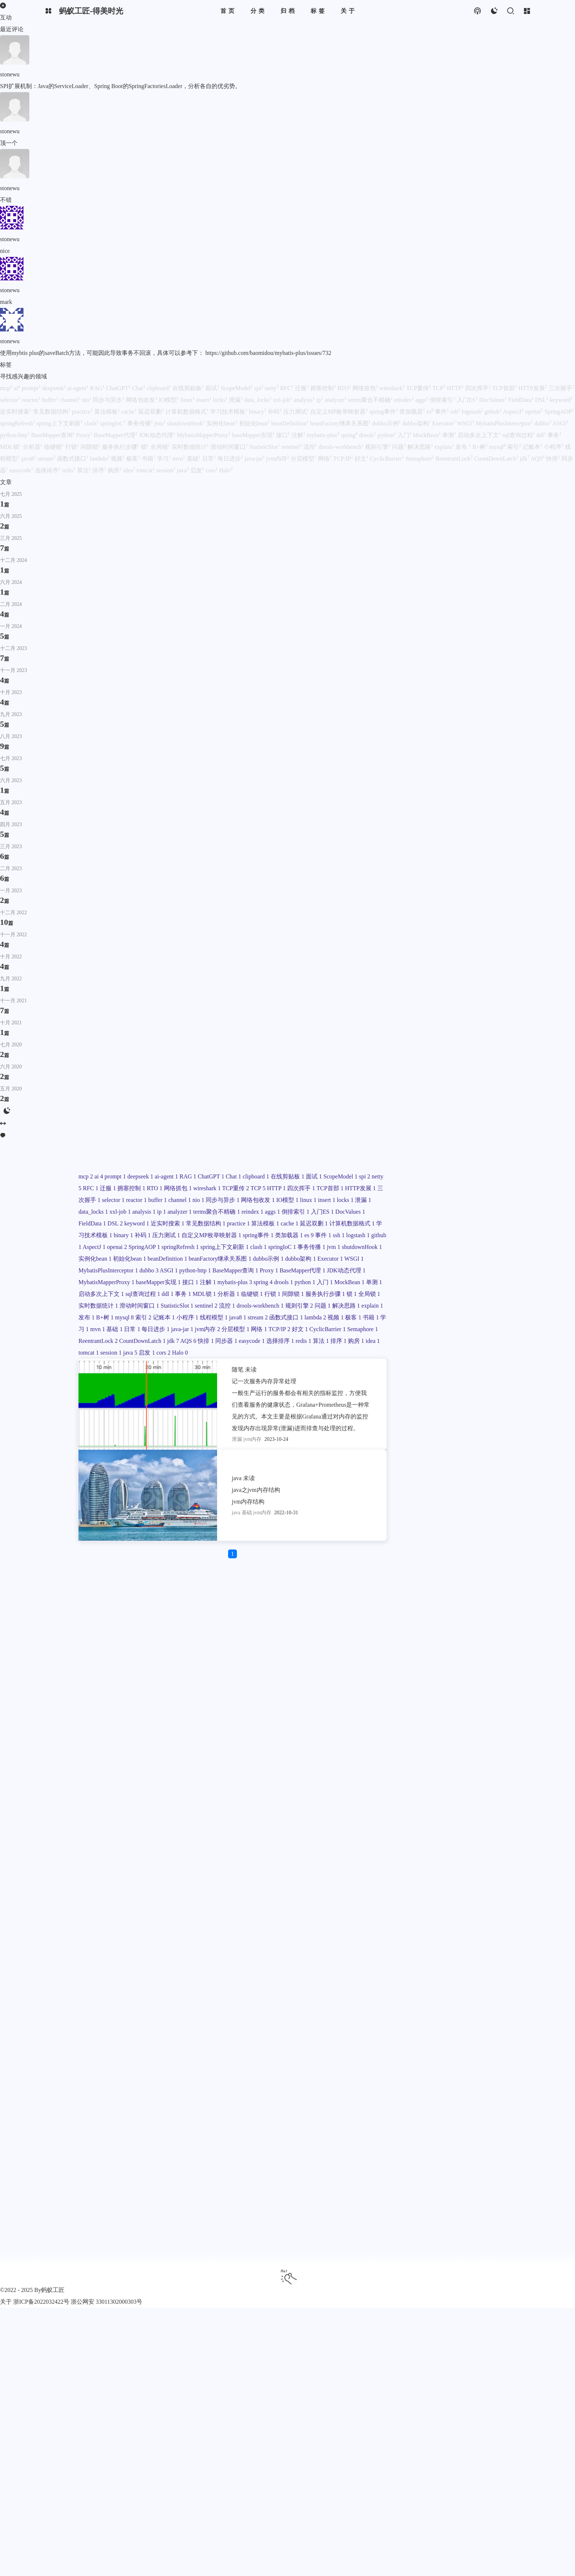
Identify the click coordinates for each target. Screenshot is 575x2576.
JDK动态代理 (414, 1975)
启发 (419, 2233)
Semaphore (449, 2175)
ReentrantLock (414, 2186)
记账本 (465, 2104)
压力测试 (409, 1822)
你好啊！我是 (411, 1176)
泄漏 (422, 1717)
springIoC (478, 1869)
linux (464, 1705)
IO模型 (442, 1705)
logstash (420, 1846)
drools (462, 1998)
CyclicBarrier (413, 2175)
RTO (451, 1646)
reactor (460, 1681)
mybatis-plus (412, 1998)
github (444, 1846)
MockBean (428, 2010)
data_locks (447, 1717)
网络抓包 (475, 1646)
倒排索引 (409, 1752)
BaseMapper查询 (472, 1951)
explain (454, 2092)
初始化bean (446, 1893)
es (462, 1834)
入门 (403, 2010)
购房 (421, 2222)
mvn (439, 2139)
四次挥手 (409, 1670)
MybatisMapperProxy (463, 1975)
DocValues (465, 1752)
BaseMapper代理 (438, 1963)
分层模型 (409, 2163)
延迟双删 (409, 1799)
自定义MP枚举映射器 (455, 1822)
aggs (475, 1740)
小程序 (406, 2116)
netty (453, 1634)
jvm (431, 1881)
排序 (403, 2222)
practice (406, 1787)
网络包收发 (412, 1705)
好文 (476, 2163)
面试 (468, 1623)
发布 (476, 2092)
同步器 (456, 2198)
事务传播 (409, 1881)
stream (479, 2116)
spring (441, 1998)
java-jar (436, 2151)
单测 (454, 2010)
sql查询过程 (460, 2022)
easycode (408, 2210)
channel (406, 1693)
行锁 (403, 2045)
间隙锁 (424, 2045)
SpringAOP (433, 1857)
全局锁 (406, 2057)
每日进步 (409, 2151)
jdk (401, 2198)
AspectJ (468, 1846)
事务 (403, 2034)
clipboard (408, 1623)
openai (405, 1857)
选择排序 (437, 2210)
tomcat (458, 2222)
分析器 (450, 2034)
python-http (431, 1951)
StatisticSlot (453, 2069)
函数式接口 (412, 2128)
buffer (482, 1681)
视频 (463, 2128)
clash (454, 1869)
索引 (444, 2104)
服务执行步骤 (457, 2045)
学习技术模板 (414, 1810)
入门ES (436, 1752)
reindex (455, 1740)
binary (446, 1810)
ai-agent (406, 1611)
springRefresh (469, 1857)
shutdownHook (461, 1881)
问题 (403, 2092)
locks (403, 1717)
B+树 (403, 2104)
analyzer (444, 1728)
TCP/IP (454, 2163)
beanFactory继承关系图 (426, 1916)
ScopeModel (412, 1634)
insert (483, 1705)
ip (425, 1728)
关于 (6, 2302)
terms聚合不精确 (418, 1740)
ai (416, 1599)
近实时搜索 (412, 1775)
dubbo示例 (475, 1916)
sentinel (483, 2069)
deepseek (459, 1599)
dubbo (466, 1940)
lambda (441, 2128)
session (481, 2222)
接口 (450, 1987)
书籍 (403, 2139)
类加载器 (442, 1834)
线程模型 (433, 2116)
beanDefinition (414, 1904)
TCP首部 (438, 1670)
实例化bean (411, 1893)
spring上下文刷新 (419, 1869)
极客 (481, 2128)
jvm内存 (462, 2151)
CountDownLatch (459, 2186)
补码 (466, 1810)
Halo (454, 2233)
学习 (421, 2139)
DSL (432, 1763)
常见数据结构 (450, 1775)
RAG (429, 1611)
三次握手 (409, 1681)
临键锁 (474, 2034)
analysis (406, 1728)
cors (437, 2233)
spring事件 (410, 1834)
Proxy (404, 1963)
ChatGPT (452, 1611)
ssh (401, 1846)
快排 (435, 2198)
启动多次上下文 (417, 2022)
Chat (476, 1611)
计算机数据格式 (447, 1799)
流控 (403, 2081)
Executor (441, 1928)
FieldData (408, 1763)
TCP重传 (438, 1658)
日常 (475, 2139)
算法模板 (434, 1787)
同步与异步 (450, 1693)
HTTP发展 (469, 1670)
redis (461, 2210)
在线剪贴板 (440, 1623)
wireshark (408, 1658)
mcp (402, 1599)
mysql (424, 2104)
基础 (457, 2139)
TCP (461, 1658)
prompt (433, 1599)
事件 (477, 1834)
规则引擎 (476, 2081)
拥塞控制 (427, 1646)
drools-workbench (436, 2081)
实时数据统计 (439, 2057)
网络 (433, 2163)
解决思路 (427, 2092)
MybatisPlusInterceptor (424, 1940)
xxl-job (474, 1717)
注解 (468, 1987)
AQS (417, 2198)
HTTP (480, 1658)
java (402, 2233)
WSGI (465, 1928)
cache (459, 1787)
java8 (457, 2116)
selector (436, 1681)
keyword (454, 1763)
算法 (479, 2210)
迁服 (403, 1646)
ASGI (404, 1951)
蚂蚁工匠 (53, 2290)
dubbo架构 (410, 1928)
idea (439, 2222)
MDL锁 (425, 2034)
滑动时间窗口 (414, 2069)
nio (426, 1693)
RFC (470, 1634)
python (485, 1998)
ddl (485, 2022)
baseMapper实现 (417, 1987)
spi (437, 1634)
